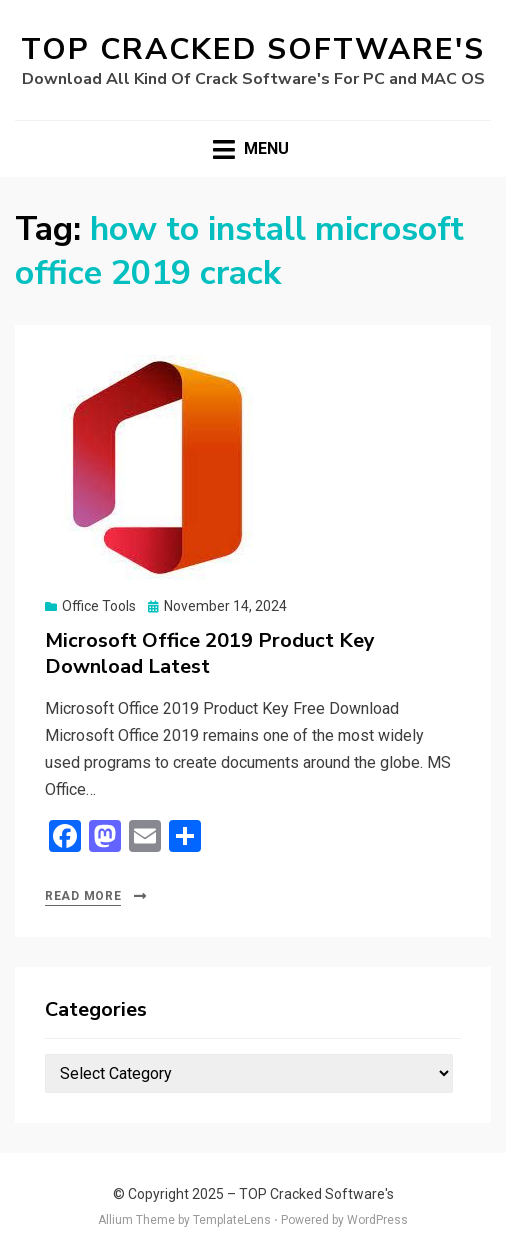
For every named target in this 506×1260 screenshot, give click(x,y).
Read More (83, 896)
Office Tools (99, 606)
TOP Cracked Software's (253, 49)
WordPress (377, 1220)
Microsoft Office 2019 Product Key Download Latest (210, 653)
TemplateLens (232, 1220)
